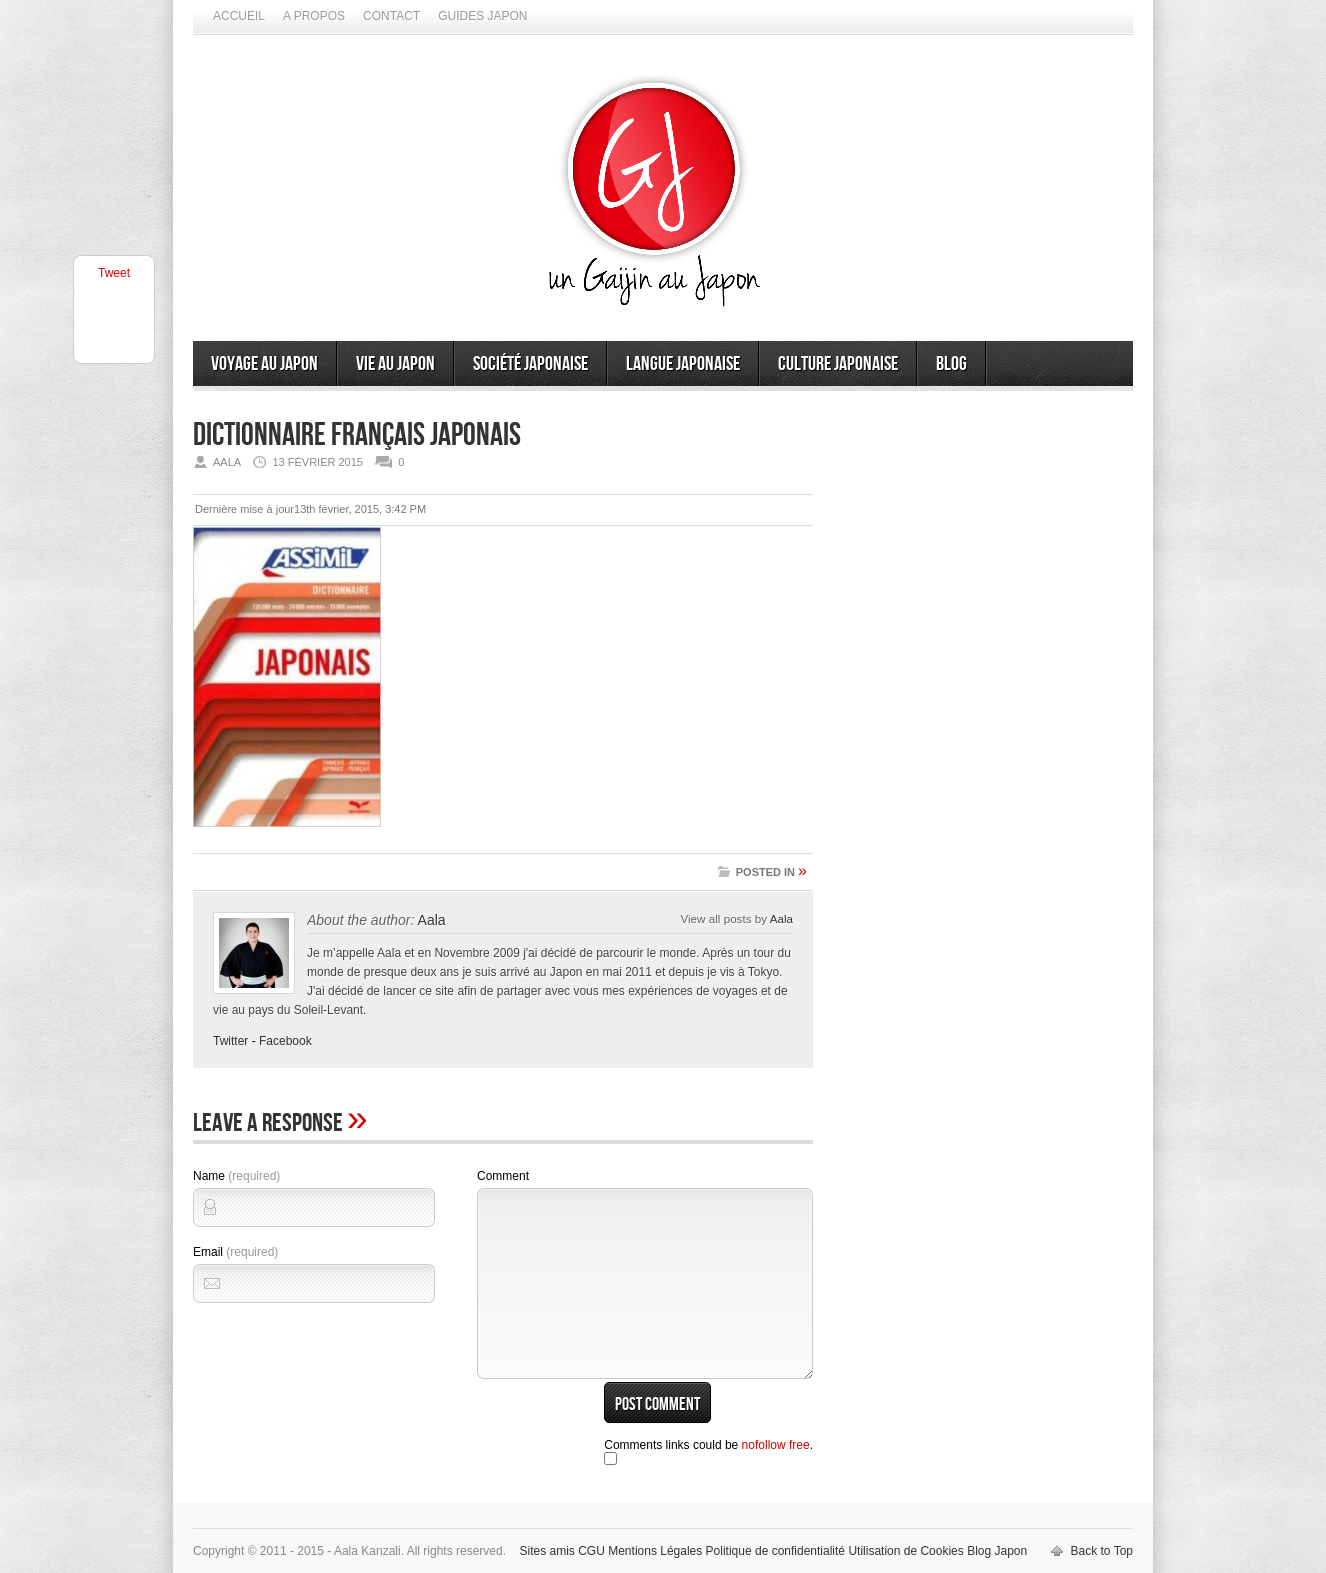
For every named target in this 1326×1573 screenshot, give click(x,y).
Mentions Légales (655, 1551)
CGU (591, 1551)
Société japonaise (530, 364)
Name (236, 1176)
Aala (432, 920)
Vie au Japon (395, 364)
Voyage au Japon (264, 364)
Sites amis (546, 1551)
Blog (951, 364)
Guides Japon (482, 16)
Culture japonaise (838, 364)
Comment (503, 1176)
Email (235, 1252)
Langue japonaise (683, 364)
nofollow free (776, 1445)
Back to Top (1102, 1551)
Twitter (230, 1041)
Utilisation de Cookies (905, 1551)
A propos (314, 16)
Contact (391, 16)
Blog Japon (997, 1551)
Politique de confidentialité (775, 1551)
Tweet (114, 273)
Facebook (285, 1041)
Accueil (239, 16)
